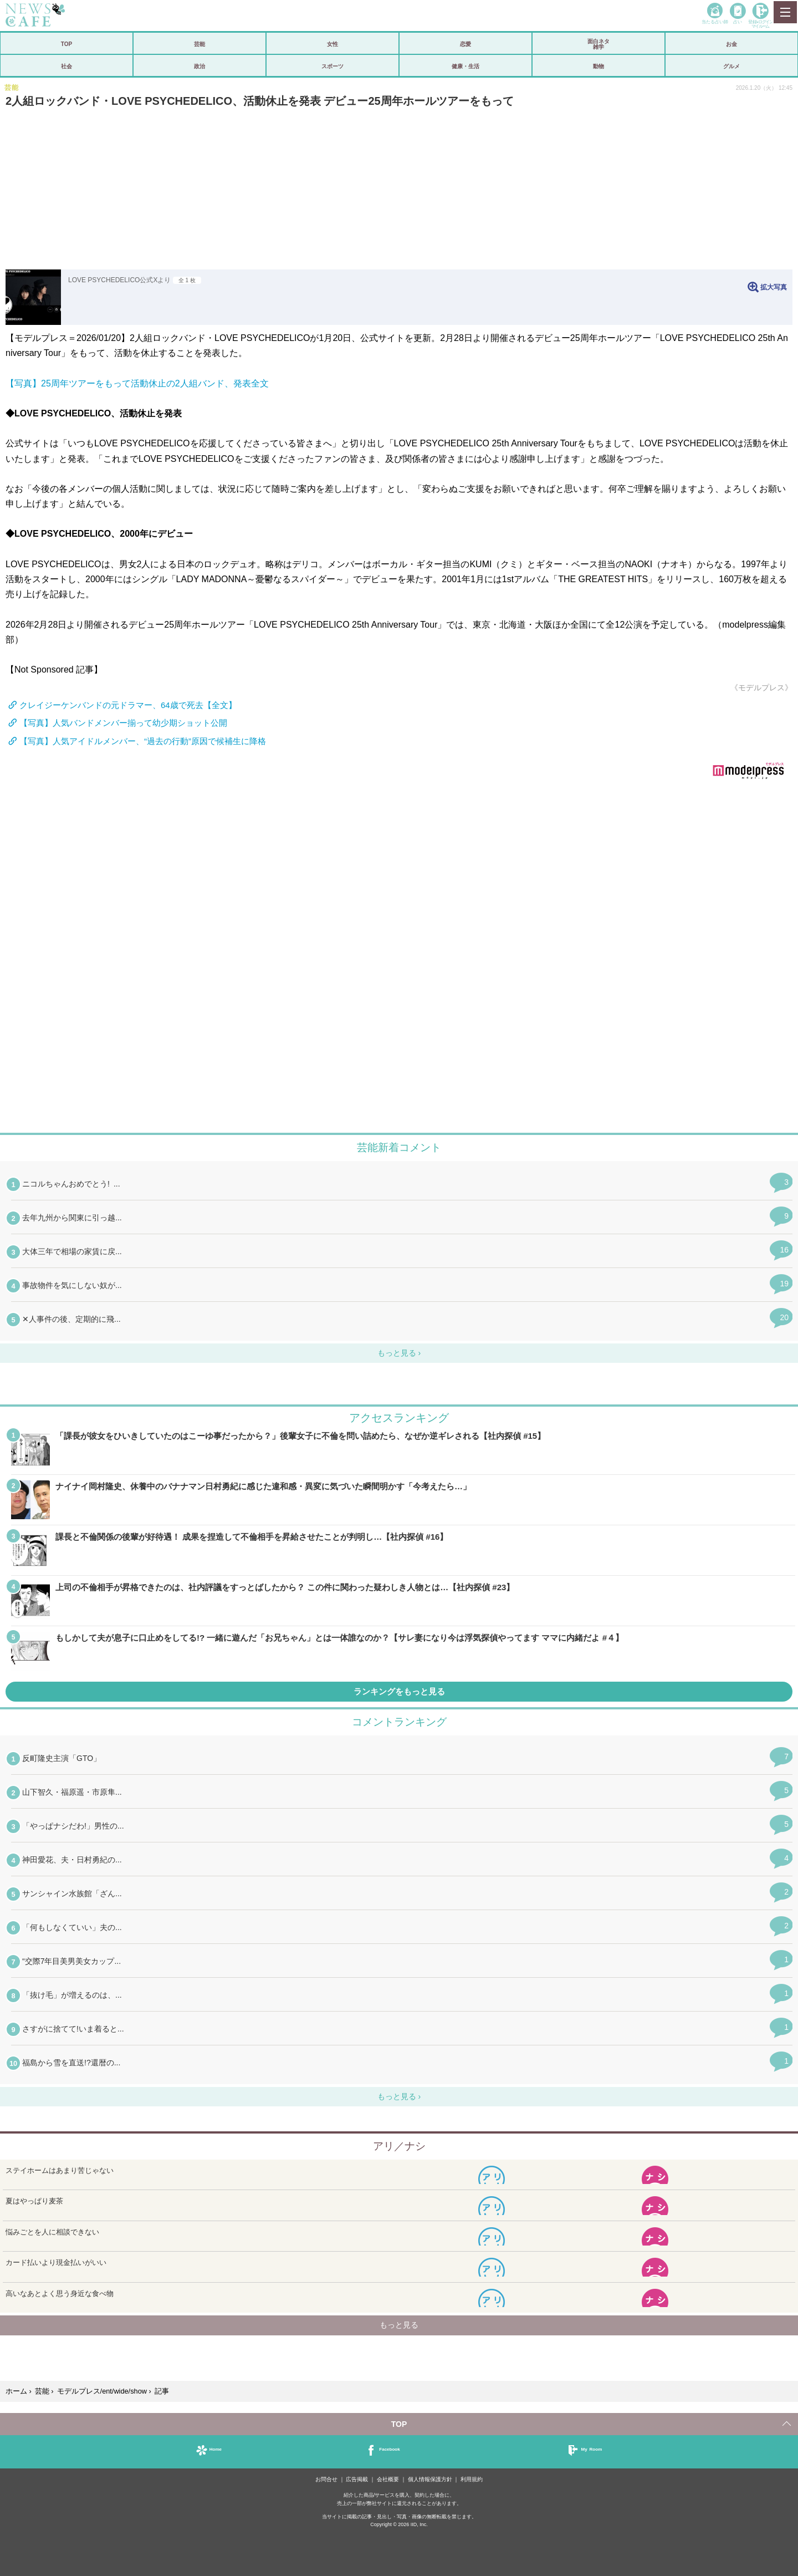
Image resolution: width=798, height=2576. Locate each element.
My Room (591, 2448)
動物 (598, 66)
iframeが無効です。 (399, 963)
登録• (760, 23)
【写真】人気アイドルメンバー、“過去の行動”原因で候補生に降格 (142, 741)
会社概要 (388, 2479)
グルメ (731, 66)
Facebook (389, 2448)
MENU (785, 12)
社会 (66, 66)
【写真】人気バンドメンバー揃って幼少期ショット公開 (123, 722)
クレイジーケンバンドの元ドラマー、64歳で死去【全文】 (128, 705)
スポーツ (332, 66)
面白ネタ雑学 (598, 43)
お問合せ (326, 2479)
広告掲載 (357, 2479)
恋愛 (465, 44)
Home (215, 2448)
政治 (199, 66)
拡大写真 (773, 286)
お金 (731, 44)
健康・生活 (465, 66)
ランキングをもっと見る (399, 1691)
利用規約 (472, 2479)
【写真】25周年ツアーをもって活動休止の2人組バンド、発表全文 (137, 383)
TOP (66, 44)
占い (737, 21)
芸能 (199, 44)
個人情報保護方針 (430, 2479)
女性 (332, 44)
